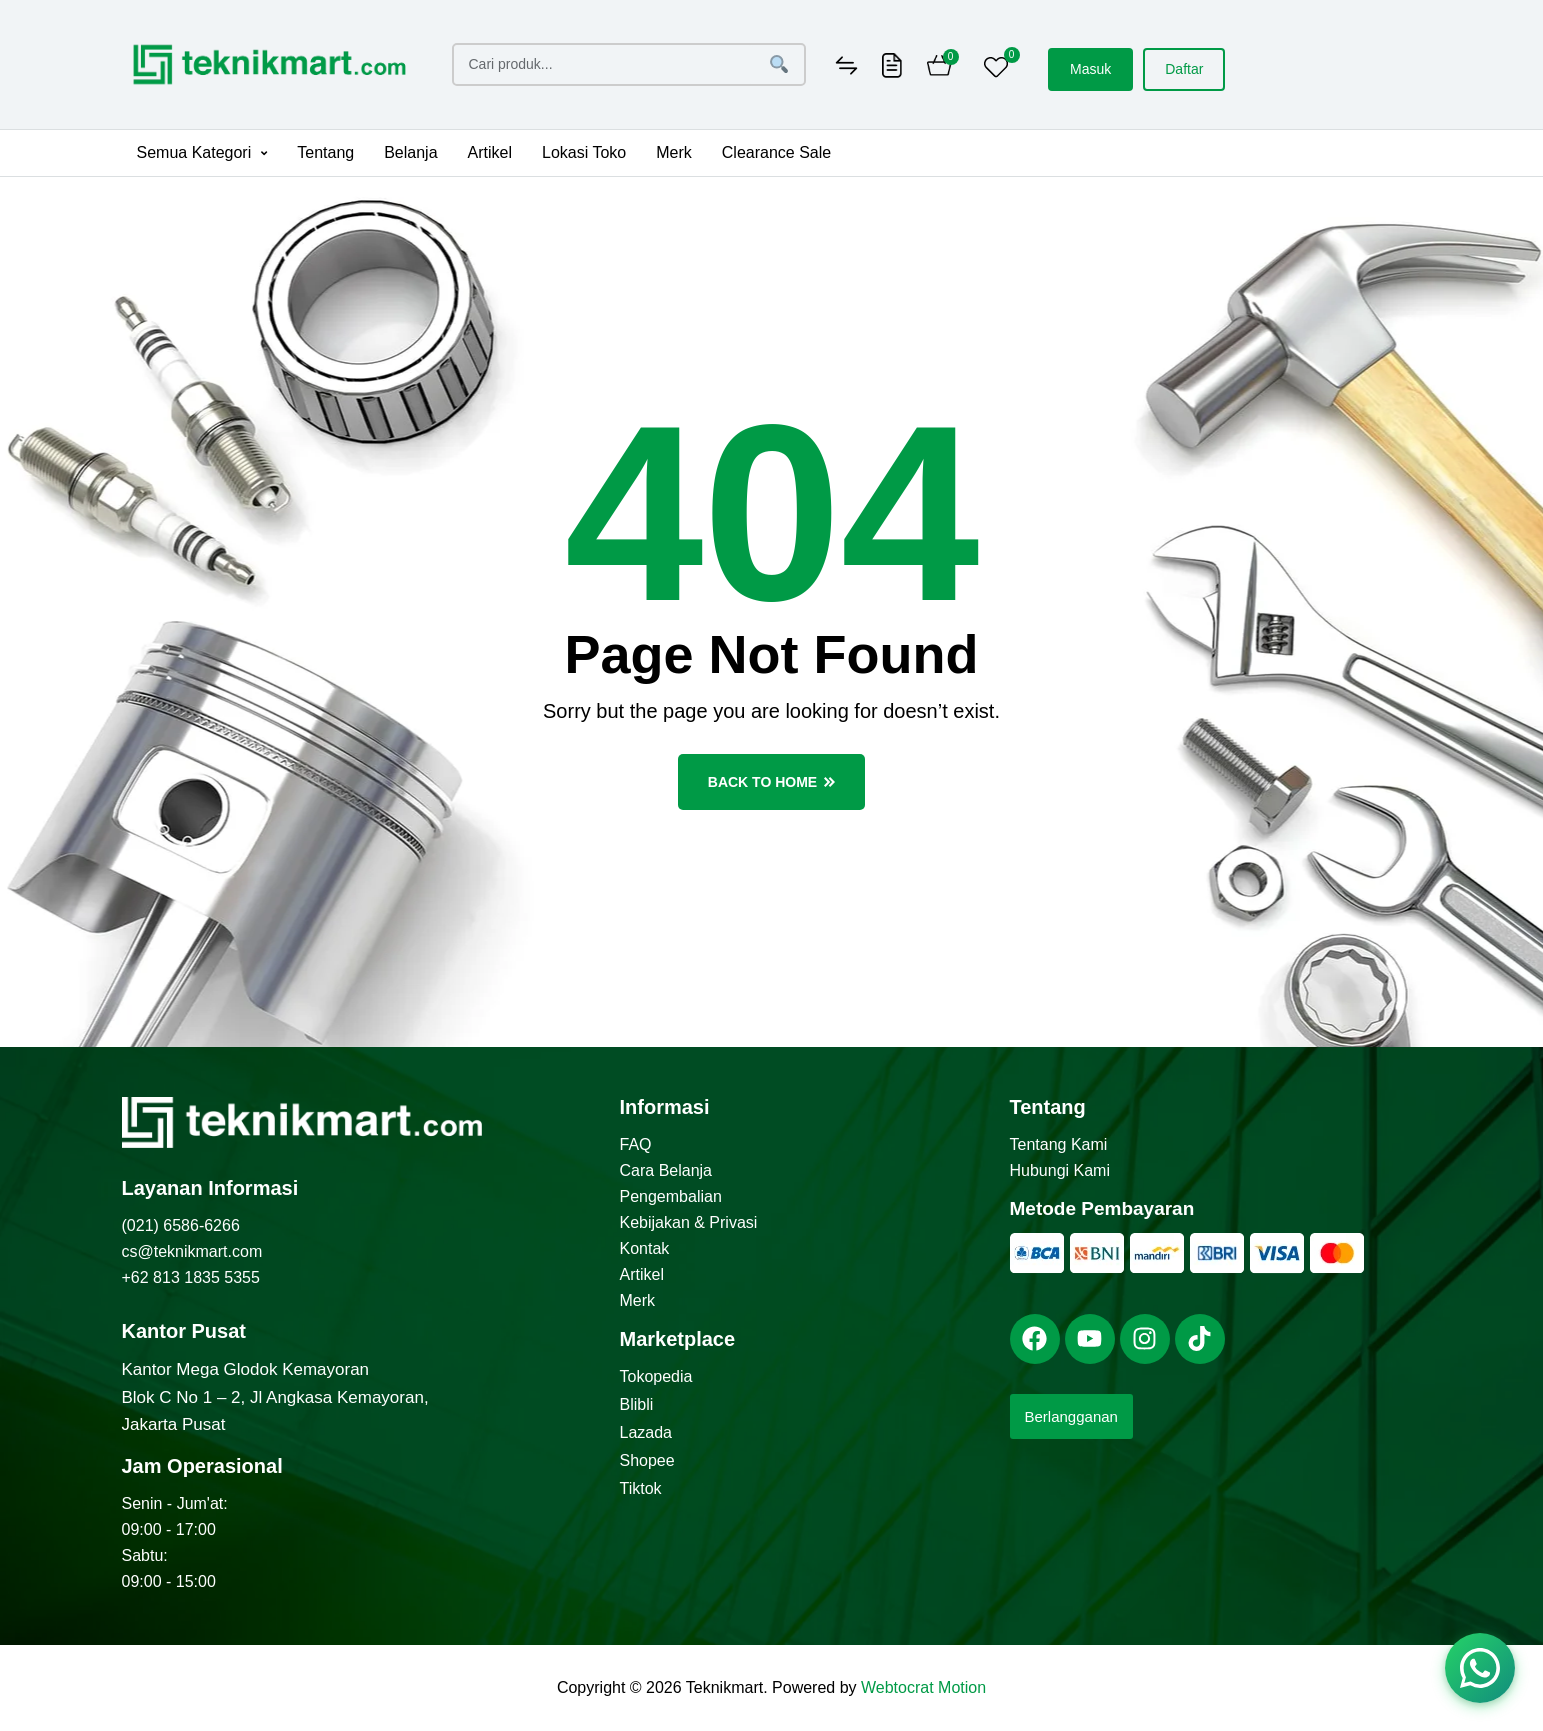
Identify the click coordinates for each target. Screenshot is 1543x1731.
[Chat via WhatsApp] (1480, 1668)
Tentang (325, 152)
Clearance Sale (776, 152)
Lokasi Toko (584, 152)
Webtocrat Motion (923, 1687)
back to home (771, 782)
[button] (202, 153)
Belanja (410, 152)
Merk (674, 152)
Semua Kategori (202, 152)
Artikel (490, 152)
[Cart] (939, 68)
